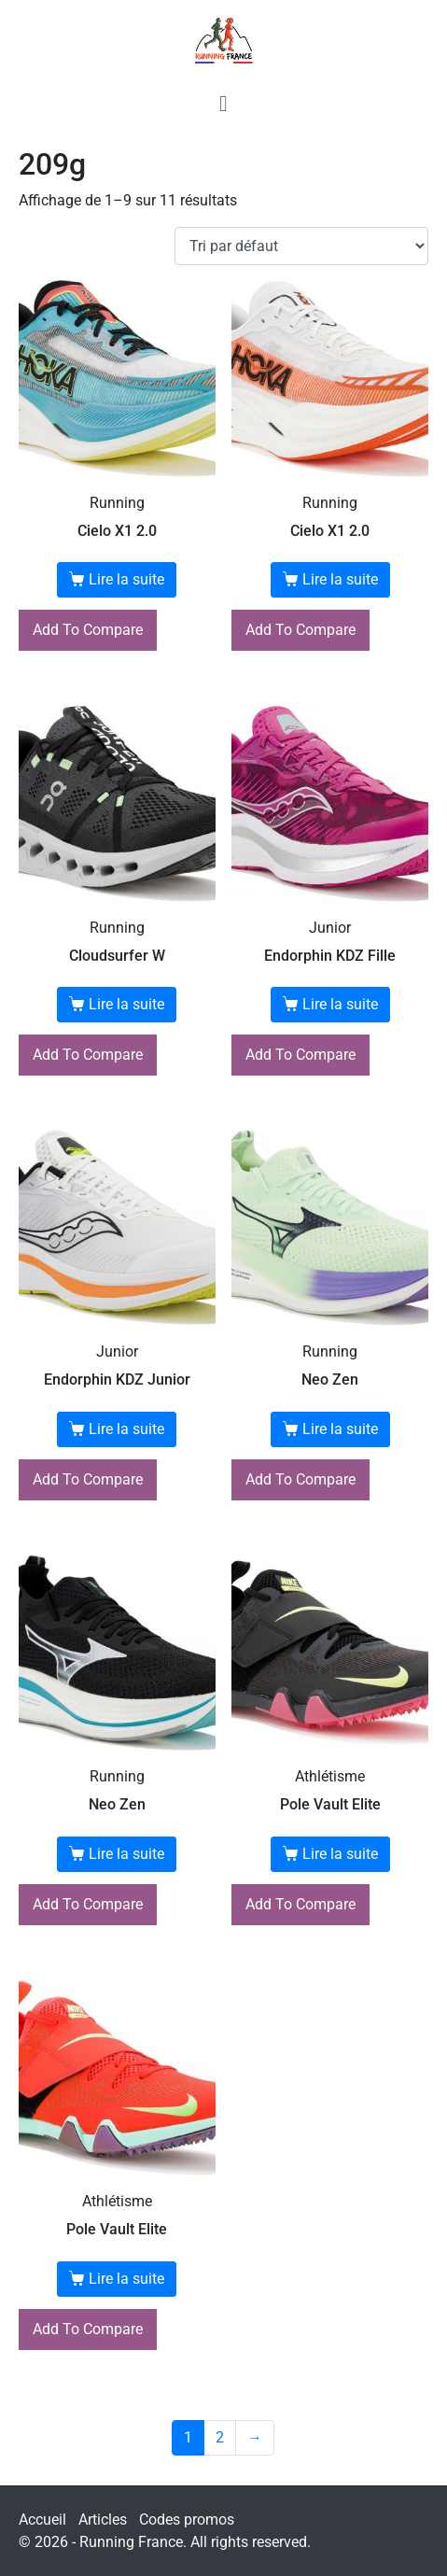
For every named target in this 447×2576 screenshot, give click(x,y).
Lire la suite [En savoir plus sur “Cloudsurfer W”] (126, 1004)
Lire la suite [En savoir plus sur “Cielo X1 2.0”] (126, 579)
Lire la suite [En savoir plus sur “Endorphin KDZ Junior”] (126, 1429)
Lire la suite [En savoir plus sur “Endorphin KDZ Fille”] (340, 1004)
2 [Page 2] (220, 2437)
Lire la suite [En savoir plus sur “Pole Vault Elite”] (340, 1854)
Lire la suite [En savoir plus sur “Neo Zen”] (340, 1429)
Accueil (42, 2519)
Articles (102, 2519)
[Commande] (301, 246)
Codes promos (186, 2519)
